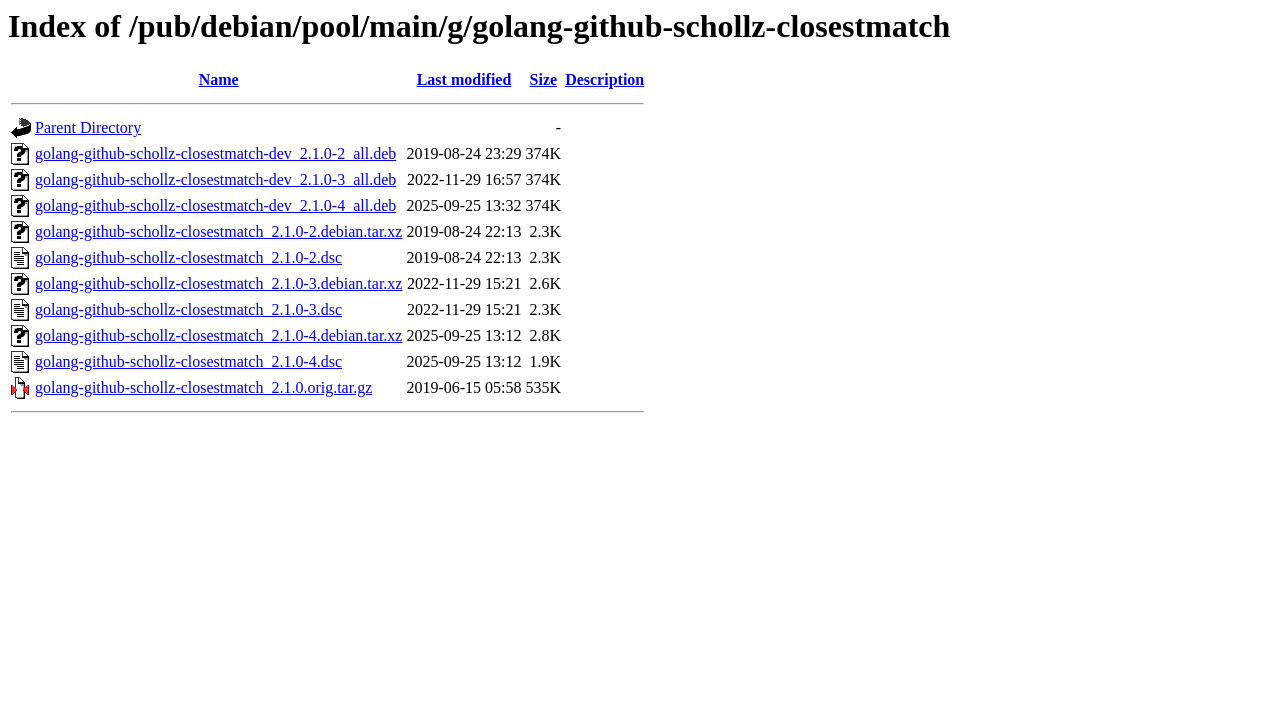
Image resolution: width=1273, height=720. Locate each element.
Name (219, 79)
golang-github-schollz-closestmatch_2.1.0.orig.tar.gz (203, 387)
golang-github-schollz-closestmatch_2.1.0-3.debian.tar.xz (218, 283)
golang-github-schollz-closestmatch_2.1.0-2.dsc (188, 257)
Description (604, 79)
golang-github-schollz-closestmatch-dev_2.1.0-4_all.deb (215, 205)
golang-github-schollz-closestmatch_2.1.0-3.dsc (188, 309)
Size (544, 79)
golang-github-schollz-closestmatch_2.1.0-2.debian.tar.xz (218, 231)
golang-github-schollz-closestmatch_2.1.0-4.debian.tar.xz (218, 335)
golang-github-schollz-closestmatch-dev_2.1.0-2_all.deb (215, 153)
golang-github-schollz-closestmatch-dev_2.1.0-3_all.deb (215, 179)
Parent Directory (88, 127)
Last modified (464, 79)
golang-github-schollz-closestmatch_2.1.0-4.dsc (188, 361)
